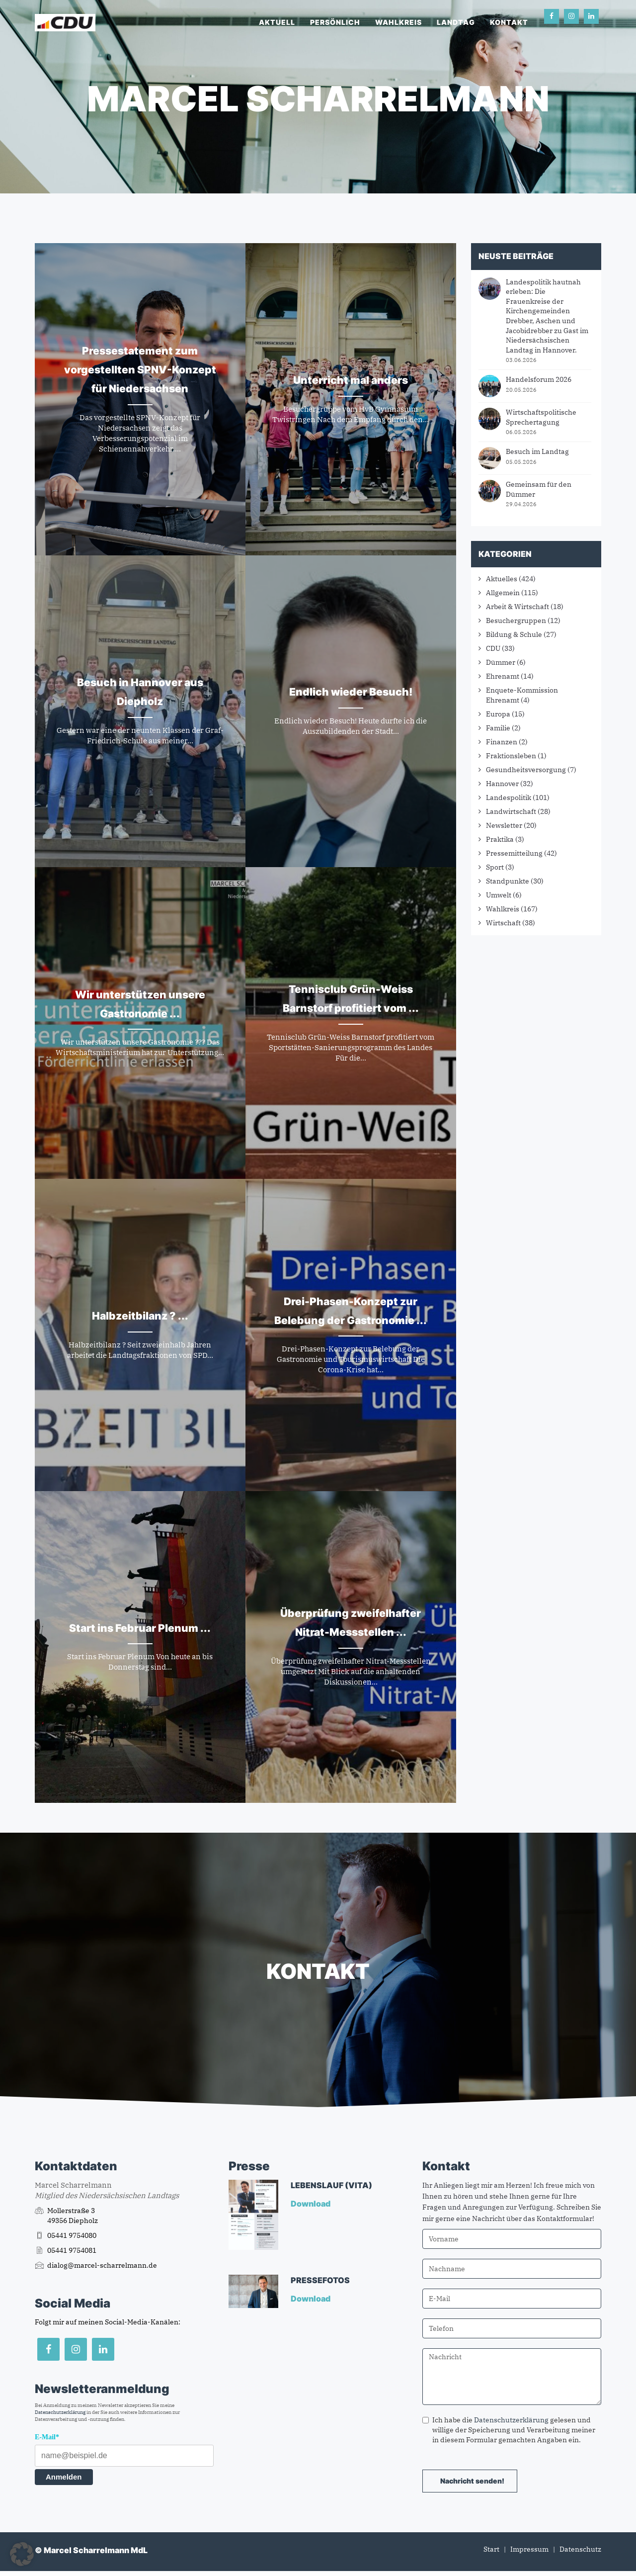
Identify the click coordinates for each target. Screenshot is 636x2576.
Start (491, 2549)
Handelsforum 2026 (538, 379)
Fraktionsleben (511, 755)
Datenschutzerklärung (60, 2412)
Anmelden (64, 2477)
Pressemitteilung (514, 853)
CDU (493, 648)
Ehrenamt (502, 676)
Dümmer (500, 662)
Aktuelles (501, 578)
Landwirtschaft (511, 811)
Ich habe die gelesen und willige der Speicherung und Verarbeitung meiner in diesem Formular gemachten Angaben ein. (508, 2429)
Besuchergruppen (516, 620)
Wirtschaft (503, 922)
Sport (495, 867)
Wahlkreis (398, 22)
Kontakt (509, 22)
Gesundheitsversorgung (526, 769)
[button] (22, 2554)
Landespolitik (508, 797)
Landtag (456, 22)
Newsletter (504, 825)
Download (311, 2204)
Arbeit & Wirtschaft (517, 606)
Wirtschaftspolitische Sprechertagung (541, 417)
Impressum (529, 2549)
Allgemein (503, 592)
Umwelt (498, 894)
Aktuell (277, 22)
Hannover (502, 783)
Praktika (500, 839)
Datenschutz (580, 2549)
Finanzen (501, 741)
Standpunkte (507, 881)
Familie (498, 727)
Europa (498, 714)
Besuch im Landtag (537, 451)
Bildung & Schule (514, 634)
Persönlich (335, 22)
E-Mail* (47, 2437)
